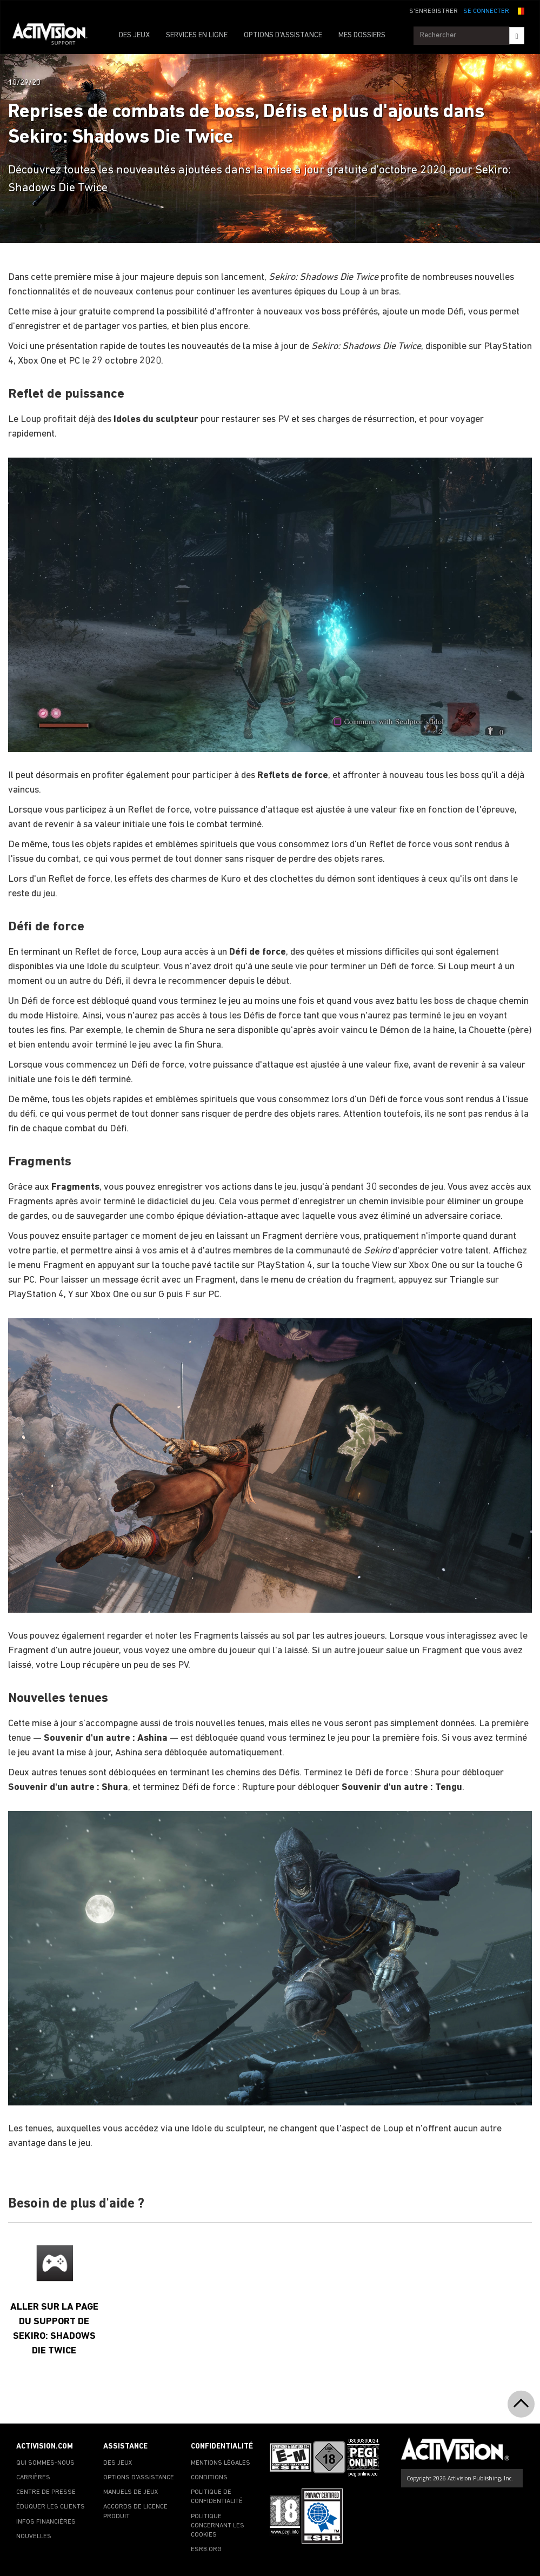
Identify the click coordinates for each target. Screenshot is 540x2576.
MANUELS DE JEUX (130, 2492)
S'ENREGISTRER (433, 11)
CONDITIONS (209, 2477)
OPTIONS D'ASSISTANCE (283, 35)
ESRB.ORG (206, 2549)
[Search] (516, 35)
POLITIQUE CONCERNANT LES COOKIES (217, 2525)
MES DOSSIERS (361, 35)
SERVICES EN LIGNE (197, 35)
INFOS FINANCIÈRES (46, 2522)
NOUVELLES (33, 2536)
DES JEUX (134, 35)
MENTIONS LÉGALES (220, 2463)
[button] (519, 10)
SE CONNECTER (486, 11)
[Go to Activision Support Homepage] (55, 35)
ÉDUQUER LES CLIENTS (50, 2507)
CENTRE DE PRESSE (46, 2492)
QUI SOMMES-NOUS (45, 2463)
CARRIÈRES (33, 2477)
